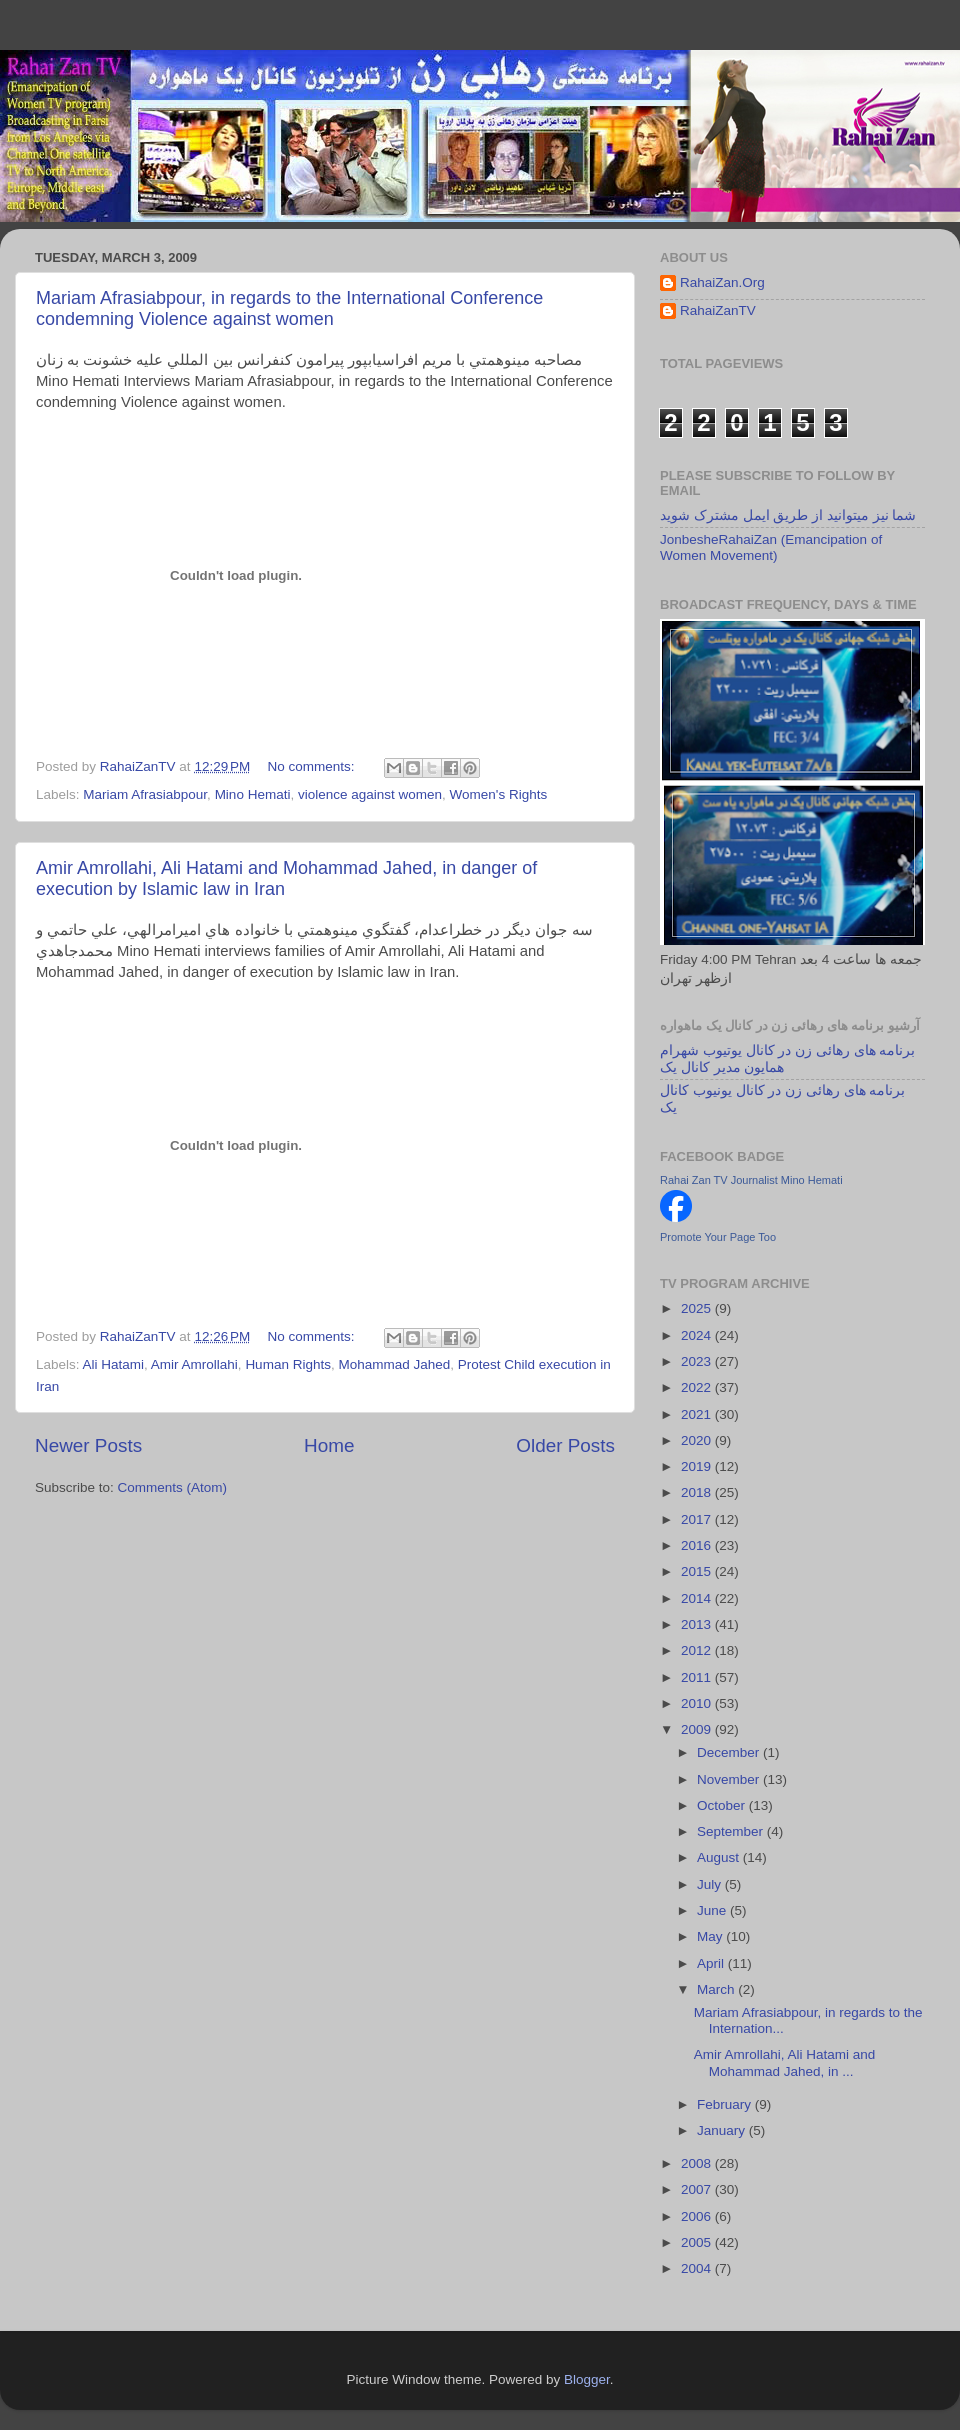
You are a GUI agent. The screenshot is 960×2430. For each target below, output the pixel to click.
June (713, 1910)
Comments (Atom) (173, 1487)
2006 (698, 2216)
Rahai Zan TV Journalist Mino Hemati (751, 1180)
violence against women (370, 794)
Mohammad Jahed (394, 1364)
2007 (698, 2189)
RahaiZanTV (718, 310)
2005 (698, 2242)
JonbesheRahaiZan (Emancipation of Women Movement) (771, 547)
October (723, 1805)
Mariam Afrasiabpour (145, 794)
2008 (698, 2163)
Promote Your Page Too (718, 1237)
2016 (698, 1545)
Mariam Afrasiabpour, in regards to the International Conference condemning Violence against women (289, 308)
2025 (698, 1308)
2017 (698, 1519)
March (717, 1989)
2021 (698, 1414)
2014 (698, 1598)
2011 (698, 1677)
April (712, 1963)
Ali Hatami (114, 1364)
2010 (698, 1703)
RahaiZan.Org (722, 282)
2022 (698, 1387)
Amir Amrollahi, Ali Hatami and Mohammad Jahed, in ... (785, 2062)
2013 (698, 1624)
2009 (698, 1729)
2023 (698, 1361)
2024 (698, 1335)
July (711, 1884)
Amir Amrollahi (194, 1364)
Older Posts (565, 1445)
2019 (698, 1466)
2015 (698, 1571)
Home (329, 1445)
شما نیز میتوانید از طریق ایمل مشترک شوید (788, 515)
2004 (698, 2268)
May (711, 1936)
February (726, 2104)
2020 (698, 1440)
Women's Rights (499, 794)
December (730, 1752)
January (723, 2130)
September (732, 1831)
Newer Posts (88, 1445)
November (730, 1779)
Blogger (587, 2379)
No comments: (313, 766)
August (720, 1857)
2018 (698, 1492)
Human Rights (288, 1364)
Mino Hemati (253, 794)
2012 (698, 1650)
